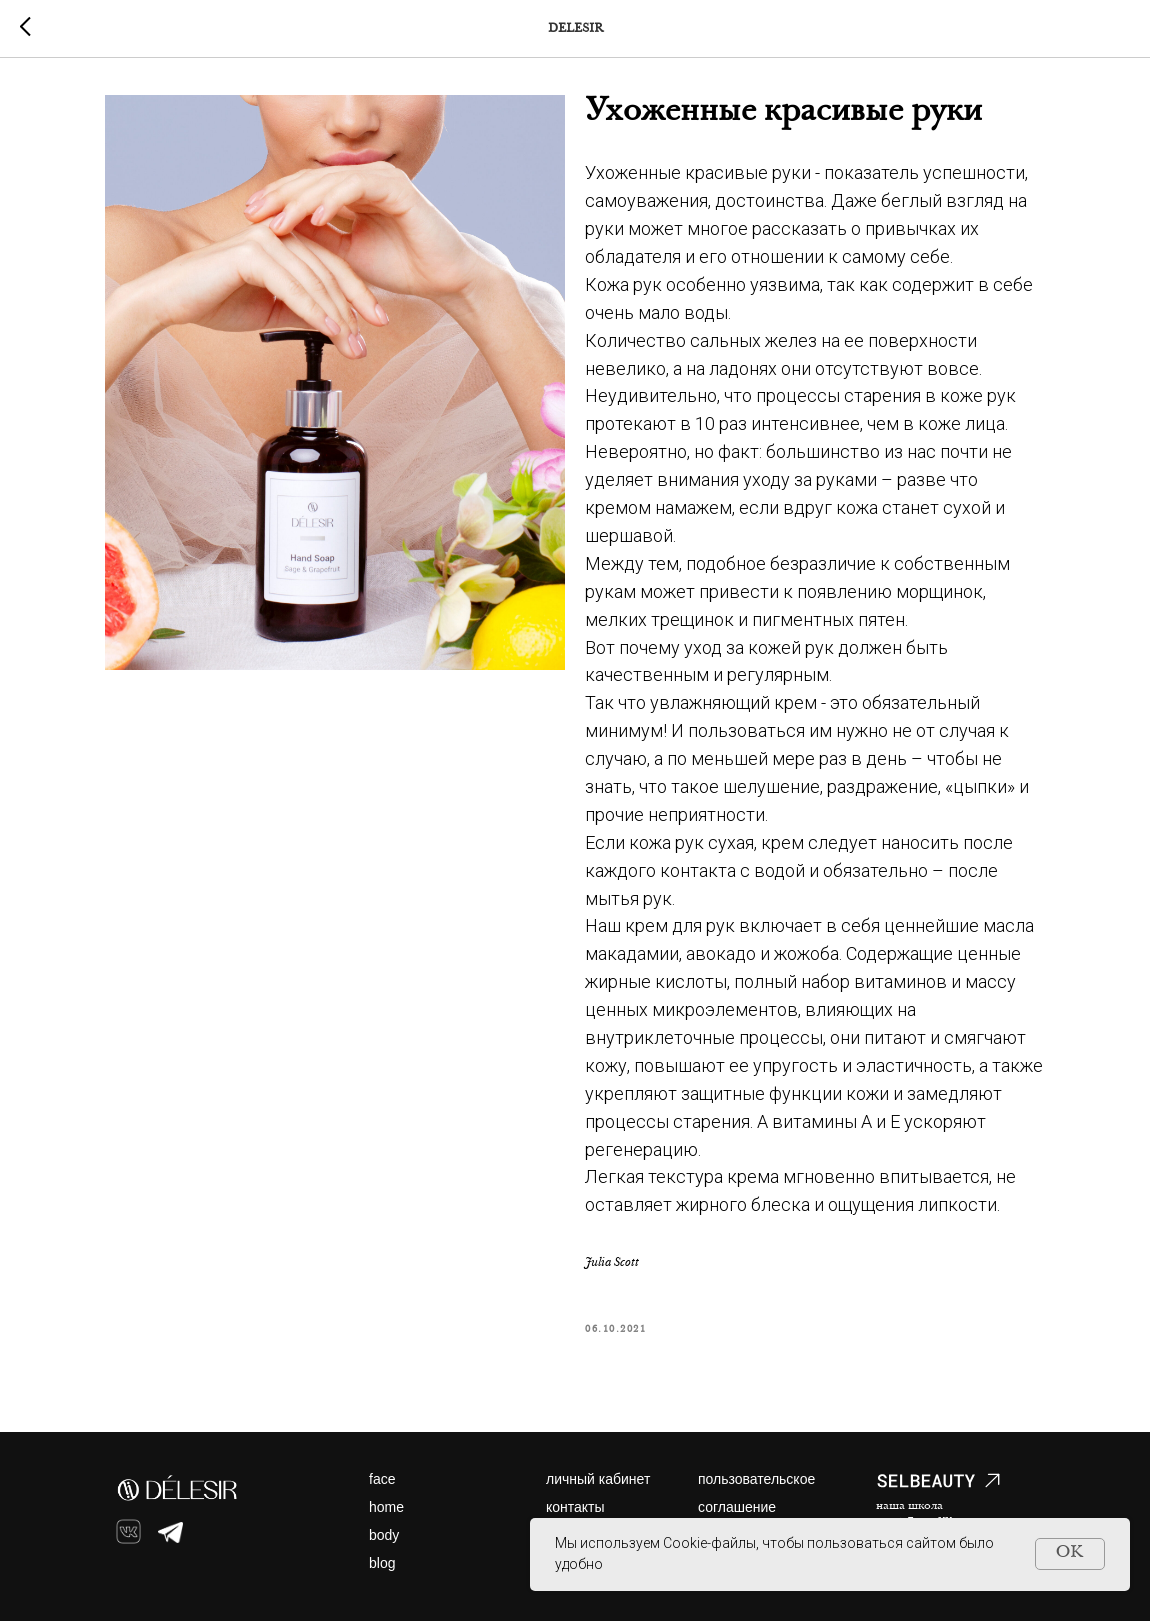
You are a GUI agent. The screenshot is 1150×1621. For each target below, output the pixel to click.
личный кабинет (598, 1479)
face (382, 1479)
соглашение (737, 1507)
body (384, 1535)
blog (382, 1563)
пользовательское (756, 1479)
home (386, 1507)
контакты (575, 1507)
